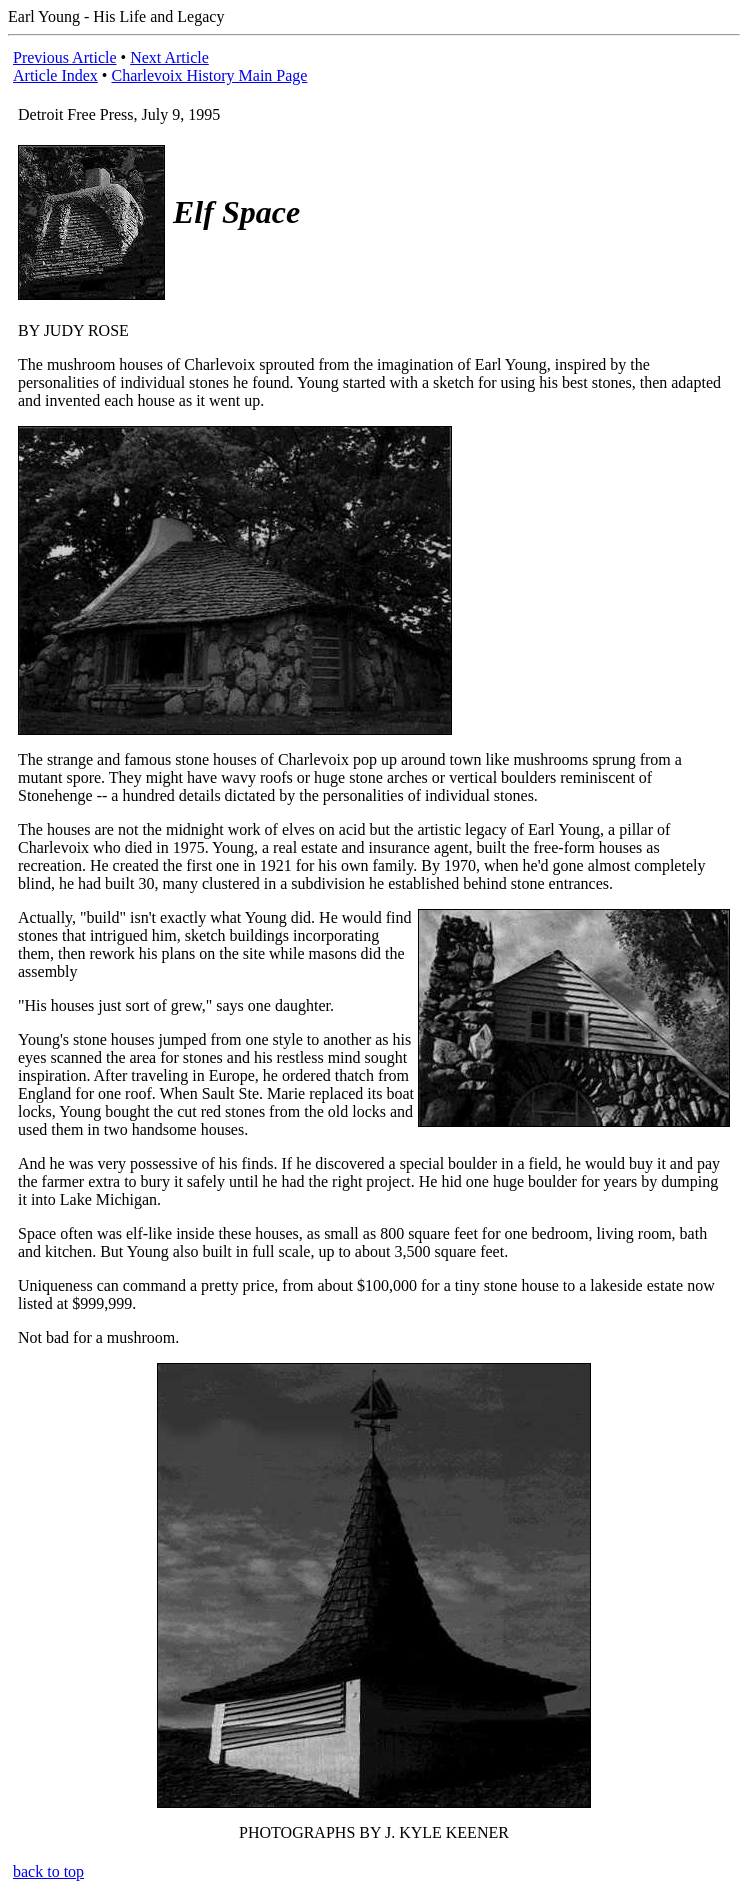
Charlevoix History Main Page (209, 75)
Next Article (169, 57)
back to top (48, 1871)
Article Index (55, 75)
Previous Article (65, 57)
